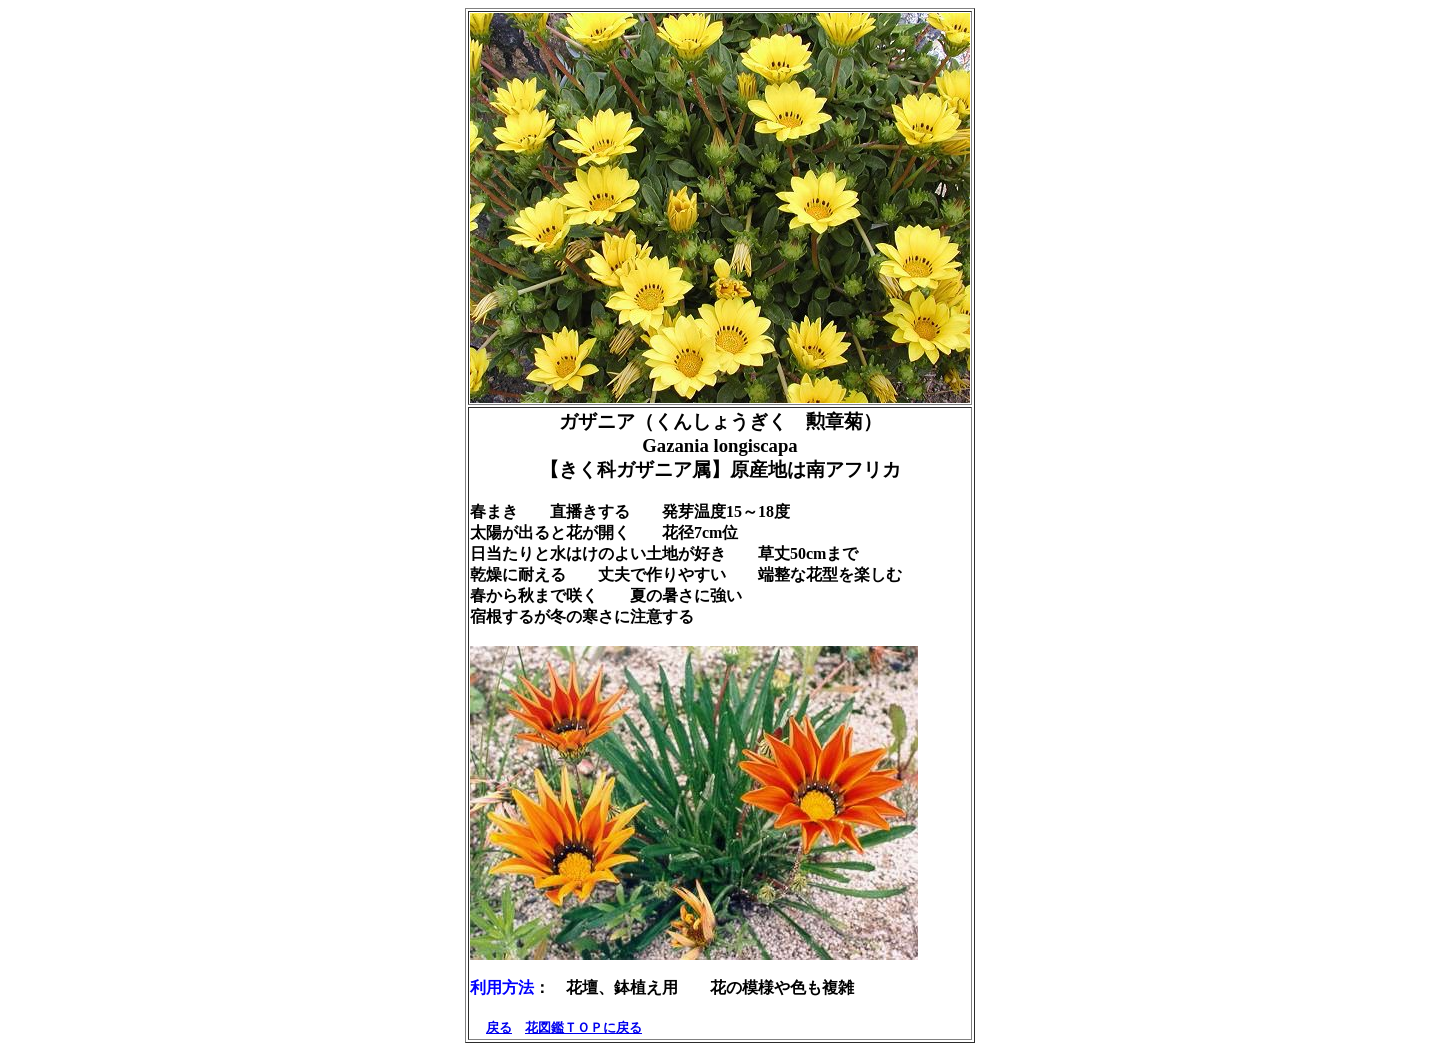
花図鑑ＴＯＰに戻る (583, 1027)
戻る (499, 1027)
